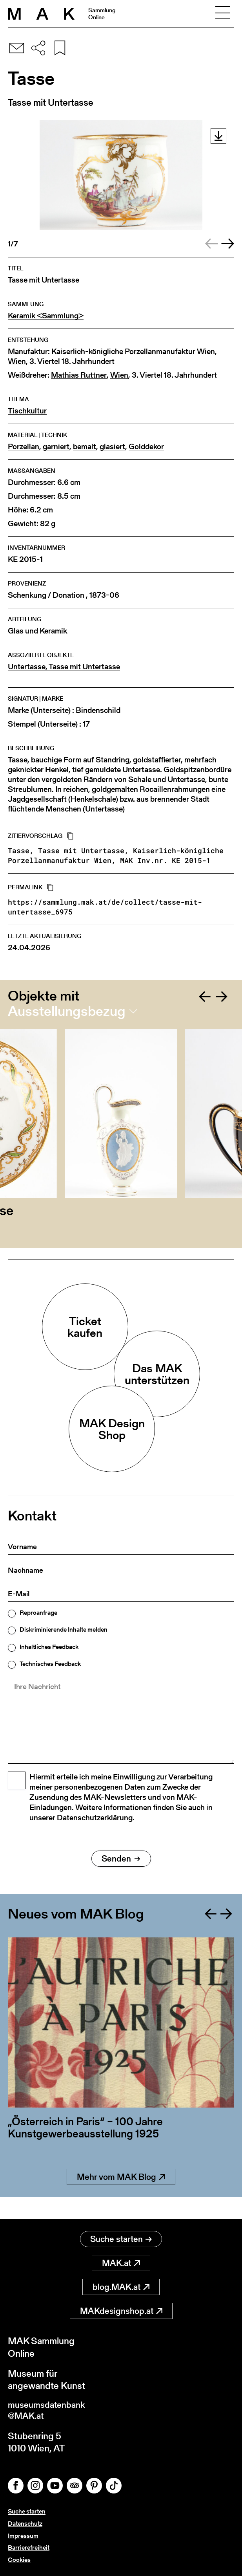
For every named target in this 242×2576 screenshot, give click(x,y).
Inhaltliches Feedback (49, 1647)
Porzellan (23, 447)
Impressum (23, 2535)
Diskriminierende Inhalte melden (63, 1630)
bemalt (84, 447)
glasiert (112, 447)
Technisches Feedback (50, 1664)
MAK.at (121, 2261)
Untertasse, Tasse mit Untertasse (64, 667)
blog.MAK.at (121, 2285)
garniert (56, 447)
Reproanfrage (38, 1613)
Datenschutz (25, 2523)
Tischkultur (27, 411)
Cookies (19, 2559)
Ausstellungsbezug (67, 1011)
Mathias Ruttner (79, 375)
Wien (17, 361)
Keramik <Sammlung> (46, 316)
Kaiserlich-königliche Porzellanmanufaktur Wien (133, 351)
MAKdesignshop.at (121, 2308)
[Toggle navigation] (222, 13)
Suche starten (121, 2237)
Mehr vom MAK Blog (121, 2197)
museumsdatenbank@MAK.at (49, 2409)
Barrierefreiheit (28, 2547)
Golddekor (146, 447)
